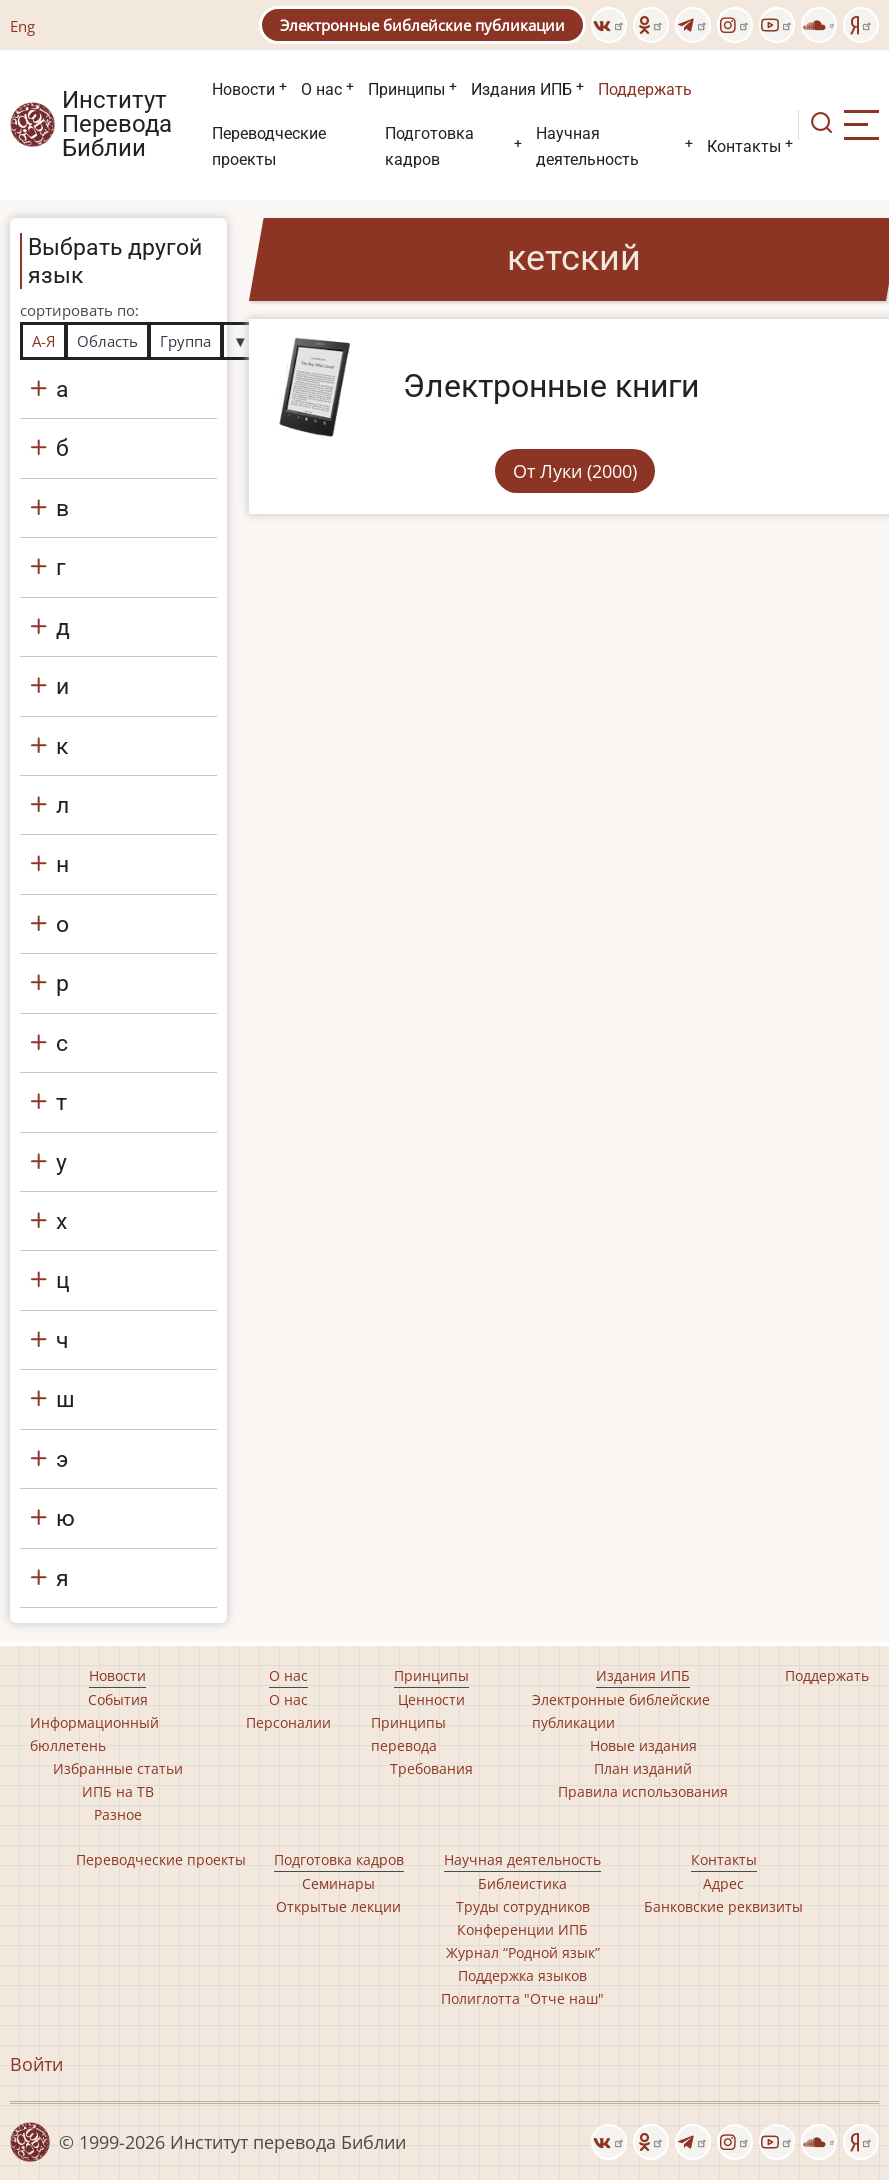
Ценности (431, 1699)
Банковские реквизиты (723, 1906)
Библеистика (522, 1883)
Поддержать (645, 89)
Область (107, 341)
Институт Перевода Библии (117, 125)
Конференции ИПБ (522, 1929)
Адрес (723, 1883)
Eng (22, 26)
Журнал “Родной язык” (523, 1952)
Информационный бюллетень (94, 1734)
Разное (118, 1814)
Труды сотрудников (523, 1906)
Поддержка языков (522, 1975)
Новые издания (643, 1745)
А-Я (43, 341)
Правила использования (643, 1791)
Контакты (744, 146)
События (118, 1699)
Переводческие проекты (269, 146)
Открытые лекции (338, 1906)
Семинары (338, 1883)
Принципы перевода (408, 1734)
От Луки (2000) (575, 471)
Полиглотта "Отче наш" (522, 1998)
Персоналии (288, 1722)
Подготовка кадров (429, 146)
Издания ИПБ (521, 89)
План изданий (643, 1768)
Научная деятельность (587, 146)
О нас (321, 89)
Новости (243, 89)
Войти (36, 2064)
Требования (431, 1768)
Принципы (406, 89)
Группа (185, 341)
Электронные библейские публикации (422, 25)
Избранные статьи (118, 1768)
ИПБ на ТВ (118, 1791)
